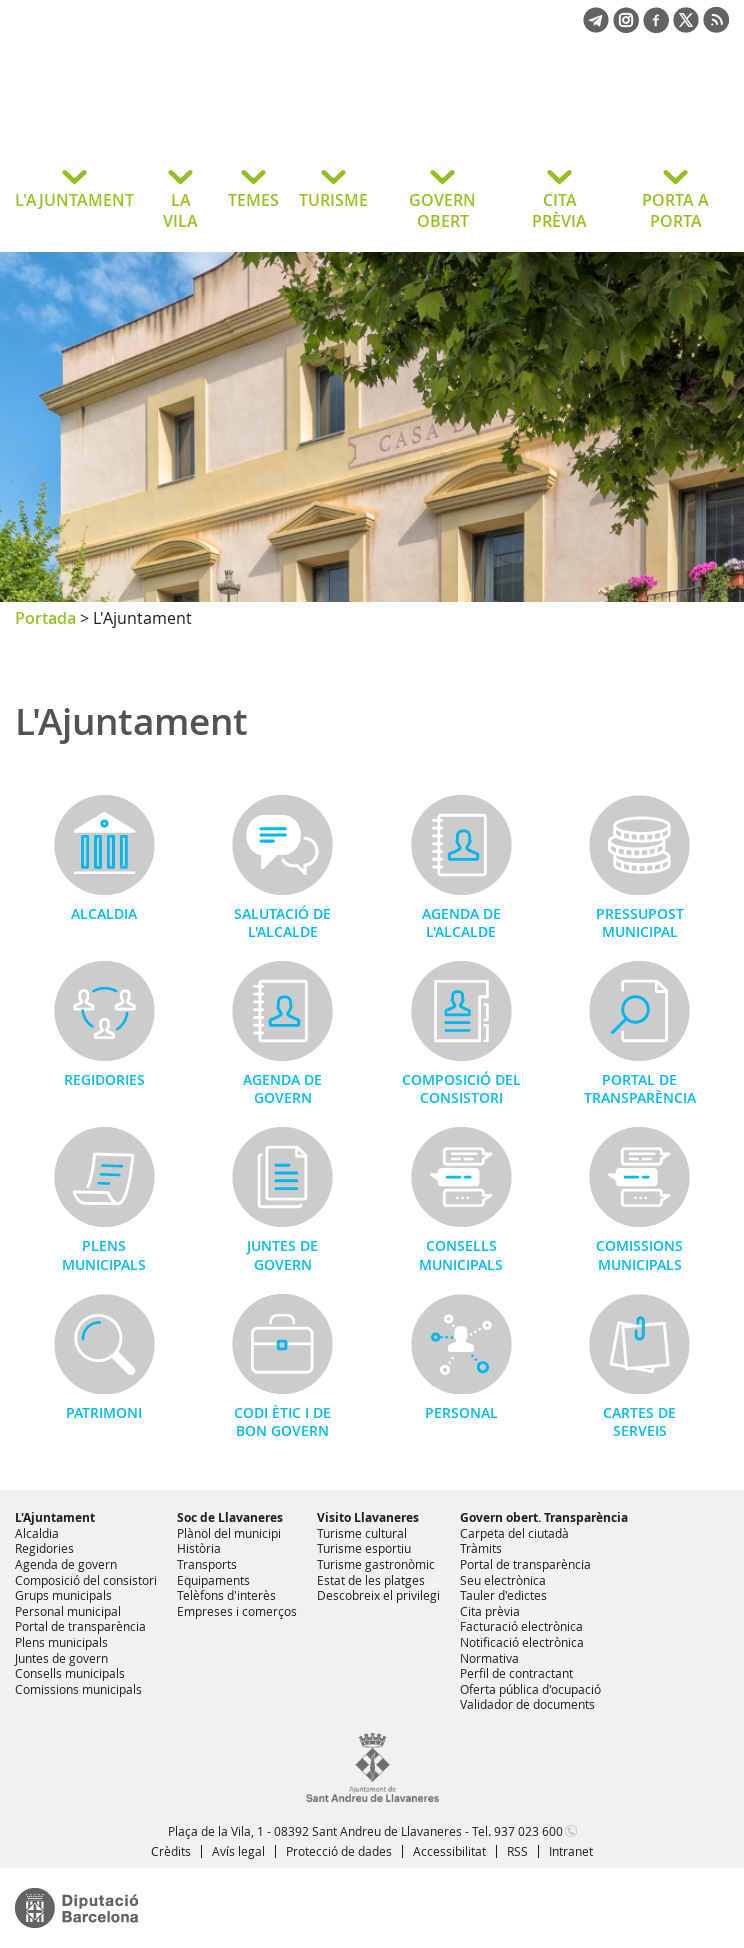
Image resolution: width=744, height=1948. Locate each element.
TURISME (333, 200)
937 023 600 (528, 1831)
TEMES (253, 200)
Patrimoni (104, 1412)
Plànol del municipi (229, 1533)
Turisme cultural (362, 1533)
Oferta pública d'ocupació (530, 1689)
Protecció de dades (339, 1851)
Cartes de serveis (639, 1421)
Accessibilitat (449, 1851)
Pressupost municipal (640, 922)
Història (199, 1548)
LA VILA (180, 210)
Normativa (489, 1658)
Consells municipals (461, 1254)
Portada (45, 618)
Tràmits (481, 1548)
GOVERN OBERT (442, 210)
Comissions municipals (639, 1254)
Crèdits (171, 1851)
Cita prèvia (490, 1611)
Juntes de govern (282, 1254)
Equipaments (213, 1580)
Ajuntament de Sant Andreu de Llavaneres (174, 114)
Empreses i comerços (237, 1611)
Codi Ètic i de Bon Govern (282, 1421)
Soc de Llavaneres (230, 1517)
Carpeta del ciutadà (514, 1533)
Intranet (571, 1851)
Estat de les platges (371, 1580)
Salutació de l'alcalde (282, 922)
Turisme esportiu (364, 1548)
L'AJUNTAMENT (74, 200)
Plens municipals (104, 1254)
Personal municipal (68, 1611)
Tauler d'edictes (503, 1595)
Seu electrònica (503, 1580)
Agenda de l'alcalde (461, 922)
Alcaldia (104, 913)
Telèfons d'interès (226, 1595)
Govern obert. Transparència (544, 1517)
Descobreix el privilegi (378, 1595)
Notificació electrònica (522, 1642)
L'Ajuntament (55, 1517)
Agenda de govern (282, 1088)
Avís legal (238, 1851)
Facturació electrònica (521, 1626)
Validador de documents (527, 1704)
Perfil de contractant (516, 1673)
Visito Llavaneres (368, 1517)
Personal (461, 1412)
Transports (207, 1564)
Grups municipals (63, 1595)
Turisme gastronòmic (376, 1564)
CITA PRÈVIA (559, 210)
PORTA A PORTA (675, 210)
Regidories (104, 1079)
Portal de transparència (640, 1088)
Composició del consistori (461, 1088)
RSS (517, 1851)
